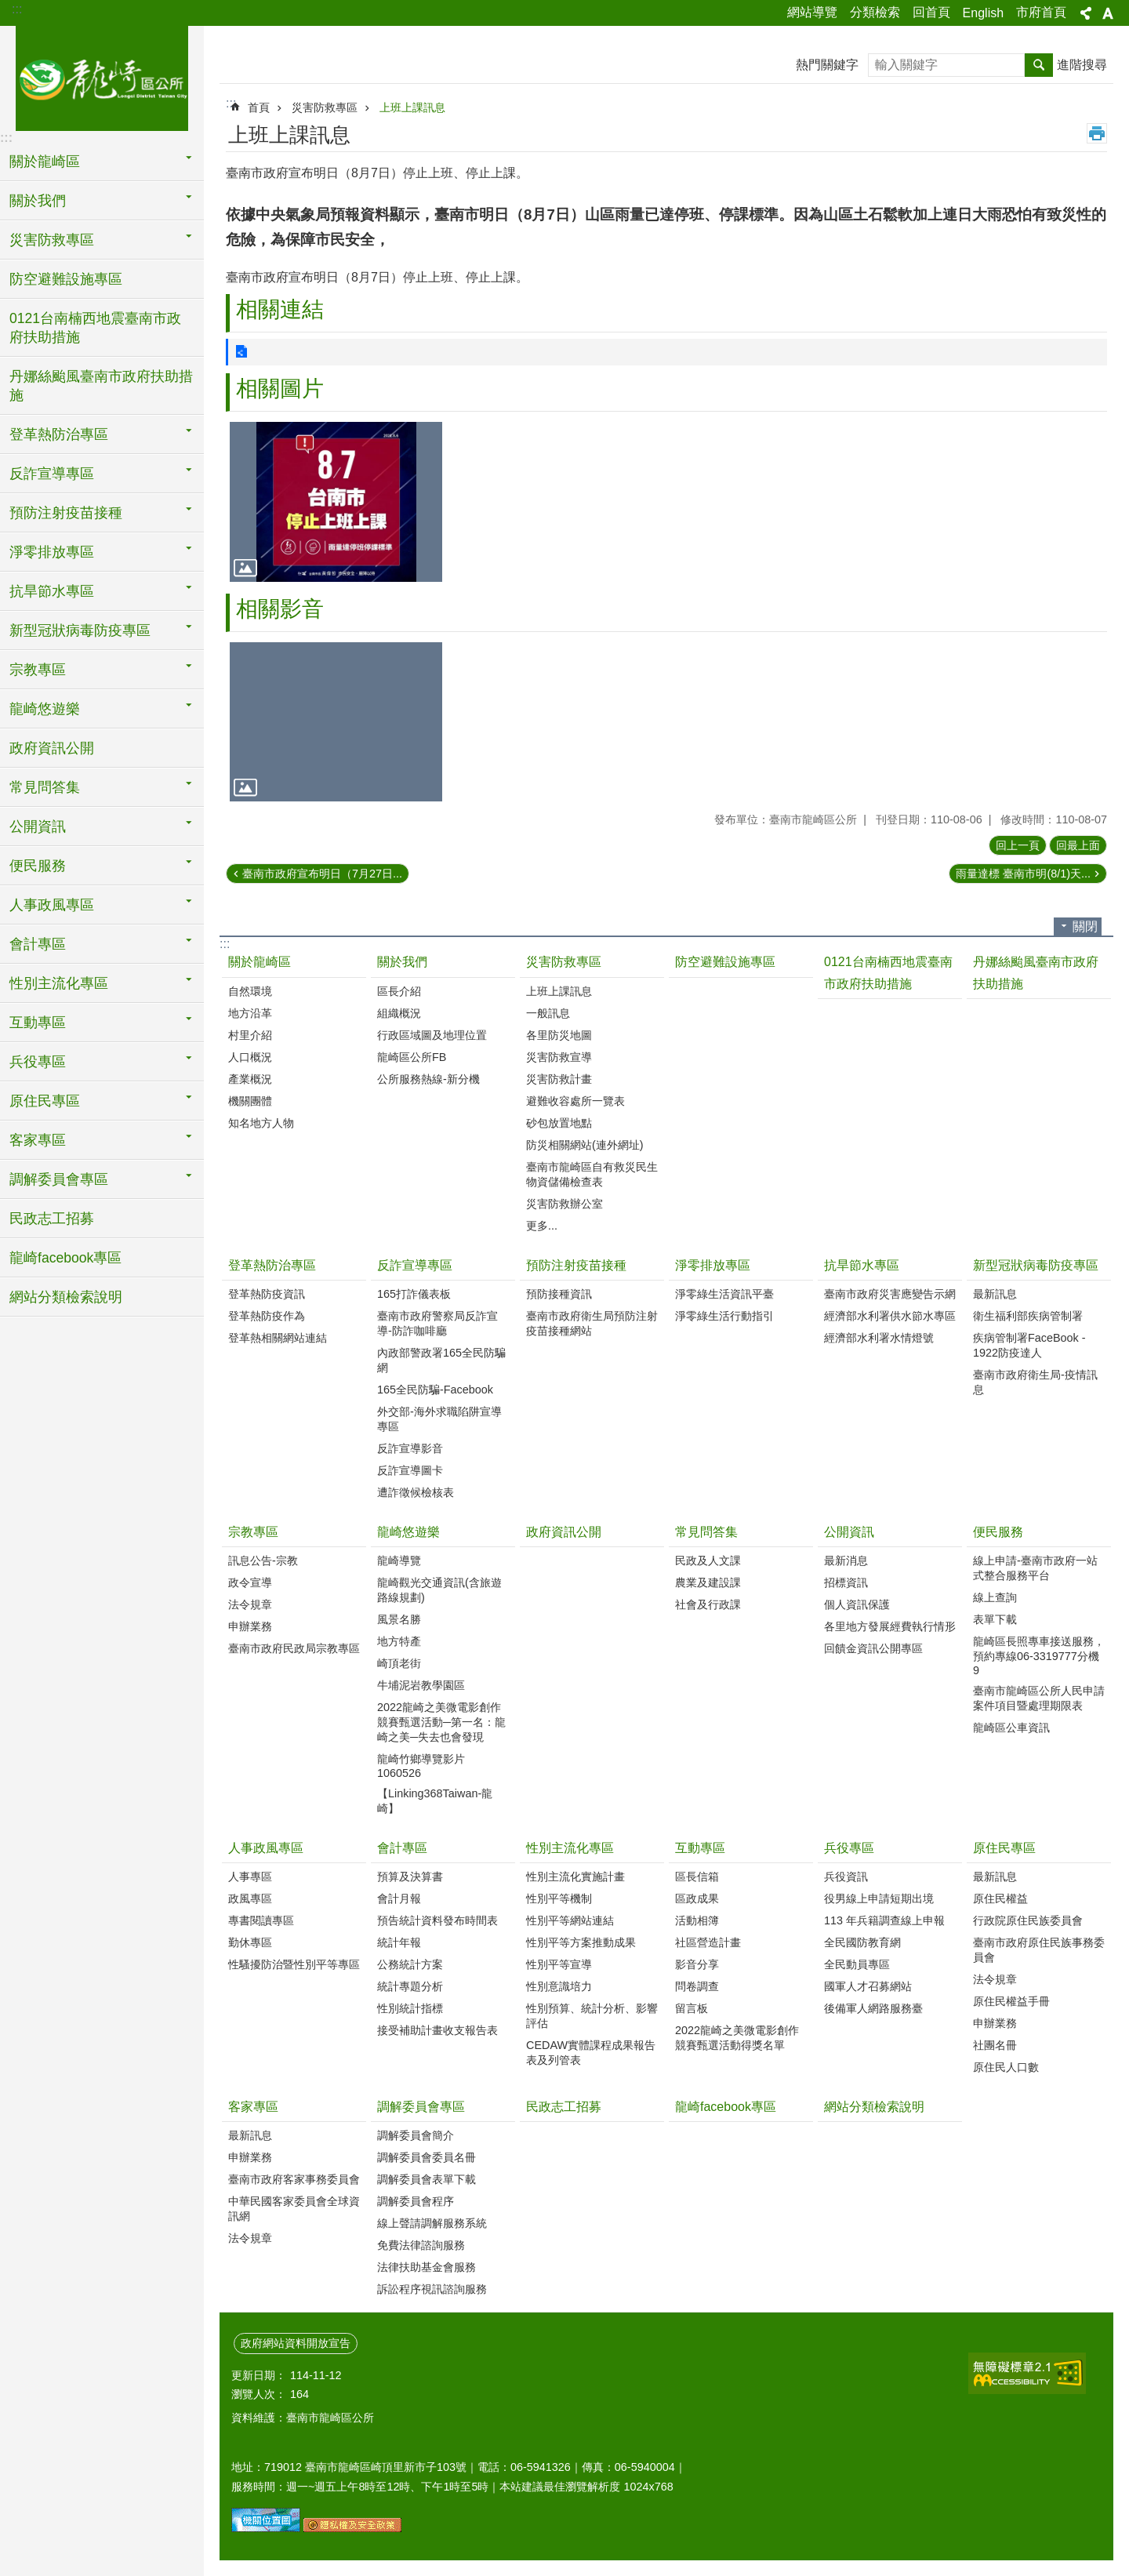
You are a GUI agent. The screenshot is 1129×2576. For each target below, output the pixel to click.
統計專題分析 (410, 1986)
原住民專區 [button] (44, 1101)
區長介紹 (399, 991)
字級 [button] (1107, 13)
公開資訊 (849, 1532)
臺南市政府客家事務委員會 (294, 2179)
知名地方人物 (261, 1123)
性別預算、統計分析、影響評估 (592, 2015)
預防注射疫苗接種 (576, 1265)
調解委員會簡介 (415, 2135)
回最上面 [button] (1078, 845)
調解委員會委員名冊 (426, 2157)
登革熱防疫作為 (266, 1316)
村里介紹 (250, 1035)
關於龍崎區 (259, 961)
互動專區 (700, 1848)
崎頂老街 (399, 1663)
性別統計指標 (410, 2008)
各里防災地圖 (559, 1035)
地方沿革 (250, 1013)
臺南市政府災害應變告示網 (890, 1294)
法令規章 (250, 1604)
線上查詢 (995, 1597)
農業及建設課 (708, 1582)
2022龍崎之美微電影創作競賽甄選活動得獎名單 (737, 2037)
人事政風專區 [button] (51, 905)
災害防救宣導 (559, 1057)
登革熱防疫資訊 (266, 1294)
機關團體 (250, 1101)
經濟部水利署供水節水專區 (890, 1316)
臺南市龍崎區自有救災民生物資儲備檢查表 (592, 1174)
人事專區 (250, 1876)
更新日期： (258, 2375)
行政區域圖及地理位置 (432, 1035)
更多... (541, 1225)
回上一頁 (1018, 845)
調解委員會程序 (415, 2201)
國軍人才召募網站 (868, 1986)
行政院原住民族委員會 (1028, 1920)
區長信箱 (697, 1876)
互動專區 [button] (37, 1022)
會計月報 (399, 1898)
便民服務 (998, 1532)
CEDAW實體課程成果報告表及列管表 (590, 2052)
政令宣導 (250, 1582)
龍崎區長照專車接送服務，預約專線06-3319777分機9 (1039, 1656)
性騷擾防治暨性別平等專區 (294, 1964)
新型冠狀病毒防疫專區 (1035, 1265)
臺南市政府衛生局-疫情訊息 (1035, 1382)
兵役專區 (849, 1848)
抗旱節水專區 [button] (51, 591)
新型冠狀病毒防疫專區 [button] (80, 630)
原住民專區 (1004, 1848)
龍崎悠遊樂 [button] (44, 709)
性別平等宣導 (559, 1964)
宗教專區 (253, 1532)
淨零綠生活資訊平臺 (724, 1294)
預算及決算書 (410, 1876)
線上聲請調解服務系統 (432, 2223)
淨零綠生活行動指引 (724, 1316)
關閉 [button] (1085, 926)
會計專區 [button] (37, 944)
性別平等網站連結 (570, 1920)
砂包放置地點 (559, 1123)
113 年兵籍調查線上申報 (884, 1920)
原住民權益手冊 (1011, 2001)
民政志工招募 (51, 1218)
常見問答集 (706, 1532)
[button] (336, 501)
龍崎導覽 (399, 1560)
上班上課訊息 (412, 107)
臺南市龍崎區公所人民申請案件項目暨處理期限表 (1039, 1698)
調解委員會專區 (421, 2106)
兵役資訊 (846, 1876)
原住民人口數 (1006, 2067)
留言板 (691, 2008)
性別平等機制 (559, 1898)
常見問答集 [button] (44, 787)
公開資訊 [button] (37, 826)
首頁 (259, 107)
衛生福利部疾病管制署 (1028, 1316)
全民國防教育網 (862, 1942)
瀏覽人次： (258, 2394)
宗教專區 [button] (37, 670)
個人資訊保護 (857, 1604)
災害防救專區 (325, 107)
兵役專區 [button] (37, 1062)
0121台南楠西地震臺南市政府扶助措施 (95, 328)
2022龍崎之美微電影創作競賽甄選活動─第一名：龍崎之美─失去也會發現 (441, 1722)
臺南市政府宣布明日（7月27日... (322, 873)
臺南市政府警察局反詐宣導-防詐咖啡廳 (437, 1323)
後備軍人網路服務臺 (873, 2008)
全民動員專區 (857, 1964)
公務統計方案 (410, 1964)
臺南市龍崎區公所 (102, 76)
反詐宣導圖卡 (410, 1470)
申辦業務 (250, 1626)
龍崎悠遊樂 (408, 1532)
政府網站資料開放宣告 (295, 2343)
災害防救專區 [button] (51, 240)
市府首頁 (1041, 12)
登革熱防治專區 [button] (58, 434)
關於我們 (402, 961)
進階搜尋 (1082, 64)
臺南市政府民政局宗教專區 (294, 1648)
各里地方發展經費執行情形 (890, 1626)
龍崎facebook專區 (65, 1258)
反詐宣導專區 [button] (51, 473)
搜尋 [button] (1039, 65)
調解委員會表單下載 (426, 2179)
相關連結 (280, 309)
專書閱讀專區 (261, 1920)
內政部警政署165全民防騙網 (441, 1360)
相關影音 (280, 609)
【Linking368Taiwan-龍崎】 (434, 1801)
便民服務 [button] (37, 866)
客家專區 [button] (37, 1140)
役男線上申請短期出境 (879, 1898)
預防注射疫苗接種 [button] (65, 513)
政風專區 (250, 1898)
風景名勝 (399, 1619)
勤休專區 (250, 1942)
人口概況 (250, 1057)
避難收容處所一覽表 (575, 1101)
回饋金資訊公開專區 (873, 1648)
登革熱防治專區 (272, 1265)
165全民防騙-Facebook (435, 1389)
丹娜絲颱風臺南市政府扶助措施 (101, 386)
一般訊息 (548, 1013)
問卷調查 (697, 1986)
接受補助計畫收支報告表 (437, 2030)
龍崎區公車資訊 (1011, 1727)
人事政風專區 (265, 1848)
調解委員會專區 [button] (58, 1179)
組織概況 (399, 1013)
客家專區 (253, 2106)
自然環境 (250, 991)
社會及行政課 (708, 1604)
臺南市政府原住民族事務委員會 (1039, 1950)
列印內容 (1097, 133)
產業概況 (250, 1079)
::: (17, 9)
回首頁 (931, 12)
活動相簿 (697, 1920)
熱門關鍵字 (827, 64)
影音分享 (697, 1964)
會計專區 (402, 1848)
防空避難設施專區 (65, 279)
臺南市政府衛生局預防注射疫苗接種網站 (592, 1323)
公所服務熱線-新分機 (428, 1079)
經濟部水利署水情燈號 (879, 1338)
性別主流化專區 (570, 1848)
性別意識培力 (559, 1986)
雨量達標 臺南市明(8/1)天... (1023, 873)
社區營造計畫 (708, 1942)
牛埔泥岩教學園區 (421, 1685)
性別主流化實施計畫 (575, 1876)
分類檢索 (875, 12)
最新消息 (846, 1560)
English (983, 13)
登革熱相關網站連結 (277, 1338)
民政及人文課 (708, 1560)
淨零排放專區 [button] (51, 552)
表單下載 (995, 1619)
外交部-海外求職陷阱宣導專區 (439, 1419)
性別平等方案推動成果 (581, 1942)
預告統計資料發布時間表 (437, 1920)
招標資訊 (846, 1582)
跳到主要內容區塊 (8, 8)
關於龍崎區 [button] (44, 161)
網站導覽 (812, 12)
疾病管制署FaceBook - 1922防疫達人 (1029, 1345)
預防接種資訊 (559, 1294)
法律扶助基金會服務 (426, 2267)
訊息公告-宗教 (263, 1560)
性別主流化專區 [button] (58, 983)
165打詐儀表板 (414, 1294)
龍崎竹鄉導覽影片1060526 (421, 1766)
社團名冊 (995, 2045)
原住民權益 (1000, 1898)
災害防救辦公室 (564, 1203)
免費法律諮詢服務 (421, 2245)
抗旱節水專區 (861, 1265)
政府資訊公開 (51, 748)
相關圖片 (280, 388)
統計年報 (399, 1942)
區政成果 (697, 1898)
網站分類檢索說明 (65, 1297)
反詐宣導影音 (410, 1448)
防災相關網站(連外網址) (585, 1145)
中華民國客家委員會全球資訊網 (294, 2208)
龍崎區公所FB (411, 1057)
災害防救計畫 (559, 1079)
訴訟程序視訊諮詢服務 (432, 2289)
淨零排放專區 (712, 1265)
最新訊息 (995, 1294)
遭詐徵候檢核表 (415, 1492)
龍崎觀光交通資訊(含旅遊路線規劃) (439, 1590)
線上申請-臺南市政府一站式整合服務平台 (1035, 1568)
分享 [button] (1085, 13)
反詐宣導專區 (414, 1265)
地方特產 (399, 1641)
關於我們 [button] (37, 201)
